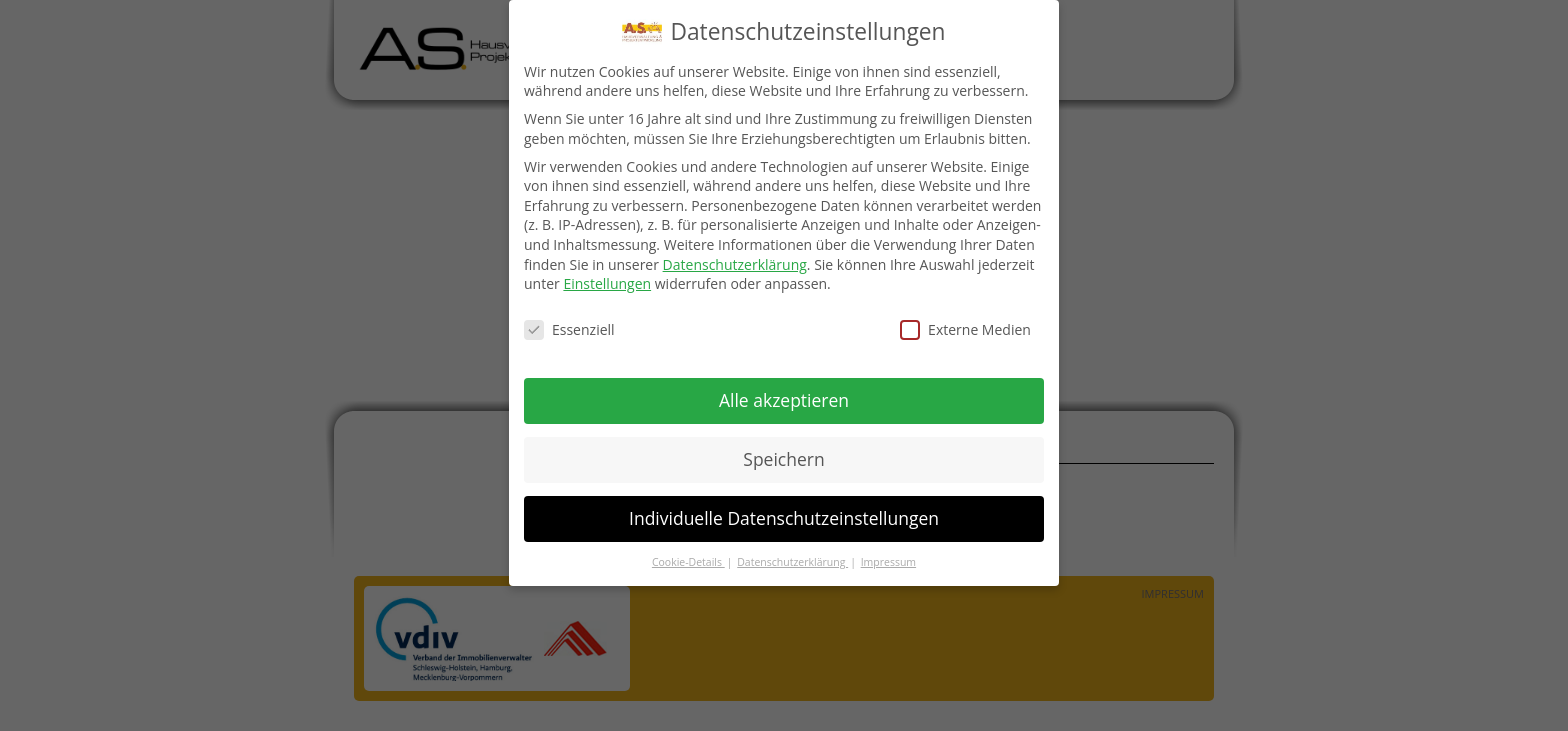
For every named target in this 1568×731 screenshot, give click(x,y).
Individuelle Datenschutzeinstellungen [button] (784, 517)
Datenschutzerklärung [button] (792, 561)
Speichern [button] (783, 458)
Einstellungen (607, 282)
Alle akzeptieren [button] (784, 399)
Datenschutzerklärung (735, 263)
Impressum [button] (888, 561)
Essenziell (569, 328)
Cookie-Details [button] (688, 561)
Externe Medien (965, 328)
